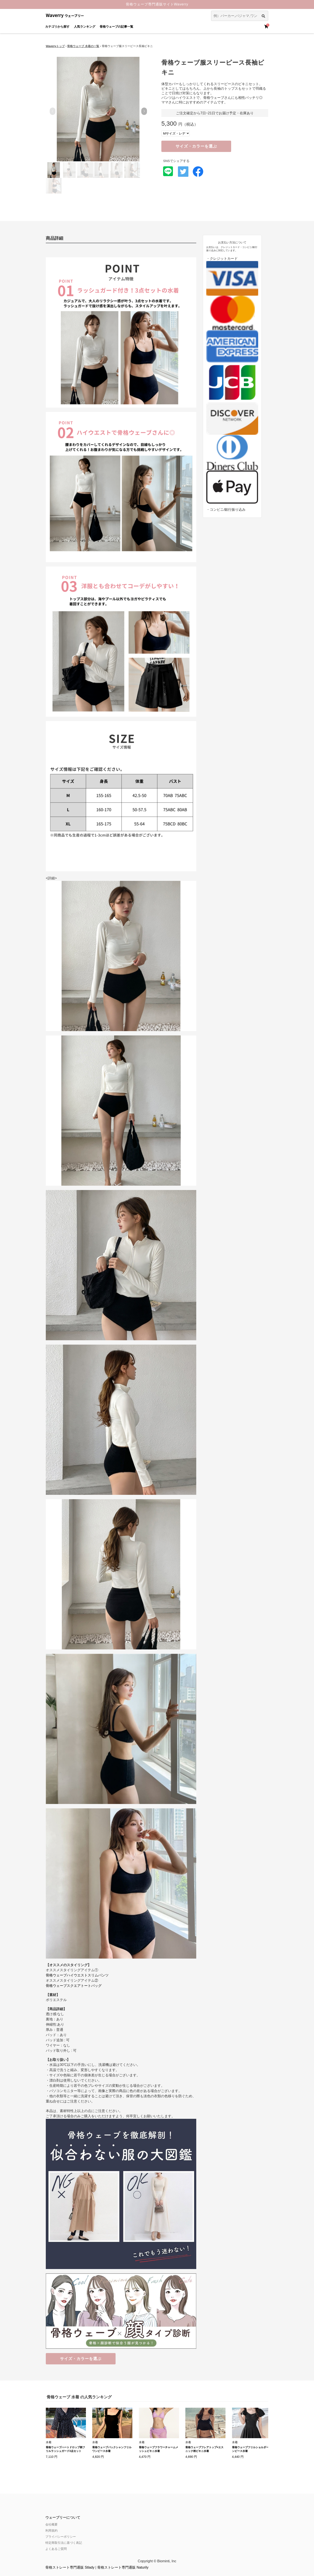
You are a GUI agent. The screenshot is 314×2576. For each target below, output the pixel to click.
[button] (144, 111)
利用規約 (51, 2530)
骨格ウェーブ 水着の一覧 (83, 46)
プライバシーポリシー (60, 2536)
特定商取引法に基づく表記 (63, 2542)
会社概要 (51, 2524)
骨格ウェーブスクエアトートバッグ (74, 1986)
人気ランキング (84, 26)
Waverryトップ (55, 46)
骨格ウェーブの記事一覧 (116, 26)
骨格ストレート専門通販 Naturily (122, 2567)
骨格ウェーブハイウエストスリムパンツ (77, 1975)
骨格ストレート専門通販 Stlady (69, 2567)
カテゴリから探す (57, 26)
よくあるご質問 (56, 2549)
